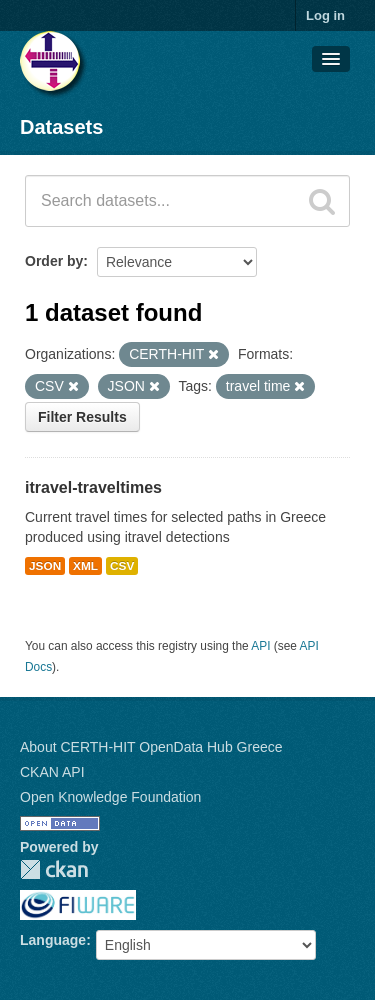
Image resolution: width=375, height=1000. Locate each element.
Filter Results (82, 417)
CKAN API (52, 772)
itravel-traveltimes (93, 487)
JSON (45, 566)
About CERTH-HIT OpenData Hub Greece (151, 747)
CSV (122, 566)
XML (85, 566)
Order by (54, 261)
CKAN (54, 869)
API (260, 646)
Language (53, 940)
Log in (325, 15)
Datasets (61, 127)
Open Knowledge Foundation (110, 797)
